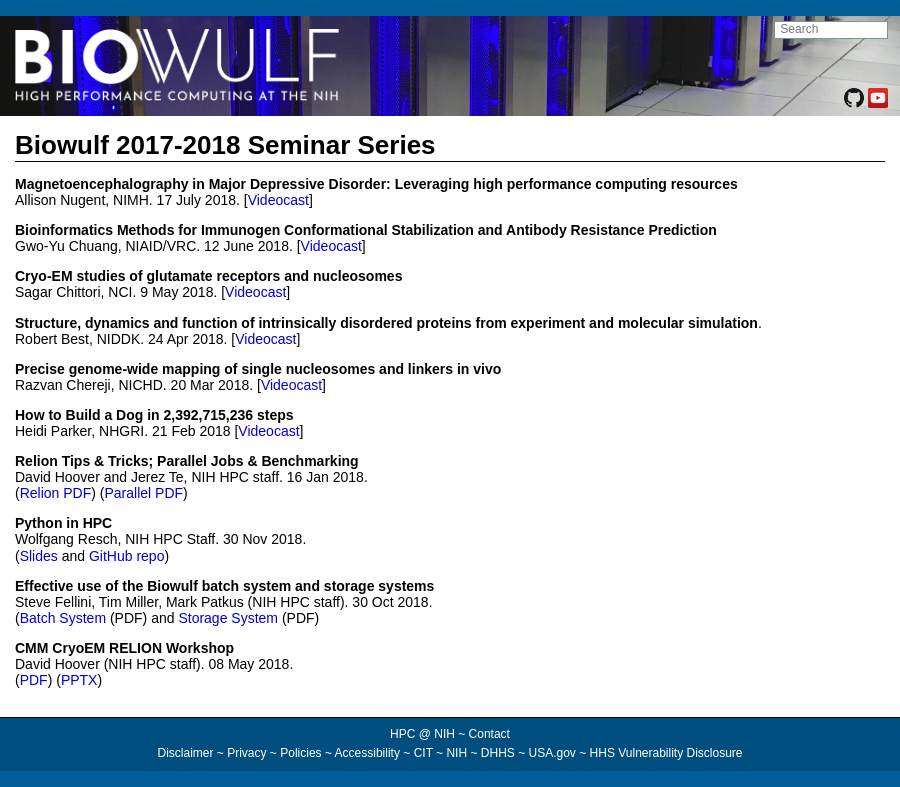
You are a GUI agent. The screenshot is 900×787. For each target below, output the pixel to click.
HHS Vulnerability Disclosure (666, 753)
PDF (34, 680)
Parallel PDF (143, 493)
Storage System (228, 618)
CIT (423, 753)
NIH (456, 753)
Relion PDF (56, 493)
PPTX (79, 680)
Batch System (63, 618)
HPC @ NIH (424, 734)
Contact (489, 734)
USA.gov (552, 753)
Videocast (278, 200)
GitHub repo (126, 556)
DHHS (498, 753)
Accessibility (367, 753)
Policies (300, 753)
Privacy (246, 753)
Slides (39, 556)
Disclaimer (185, 753)
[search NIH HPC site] (831, 30)
